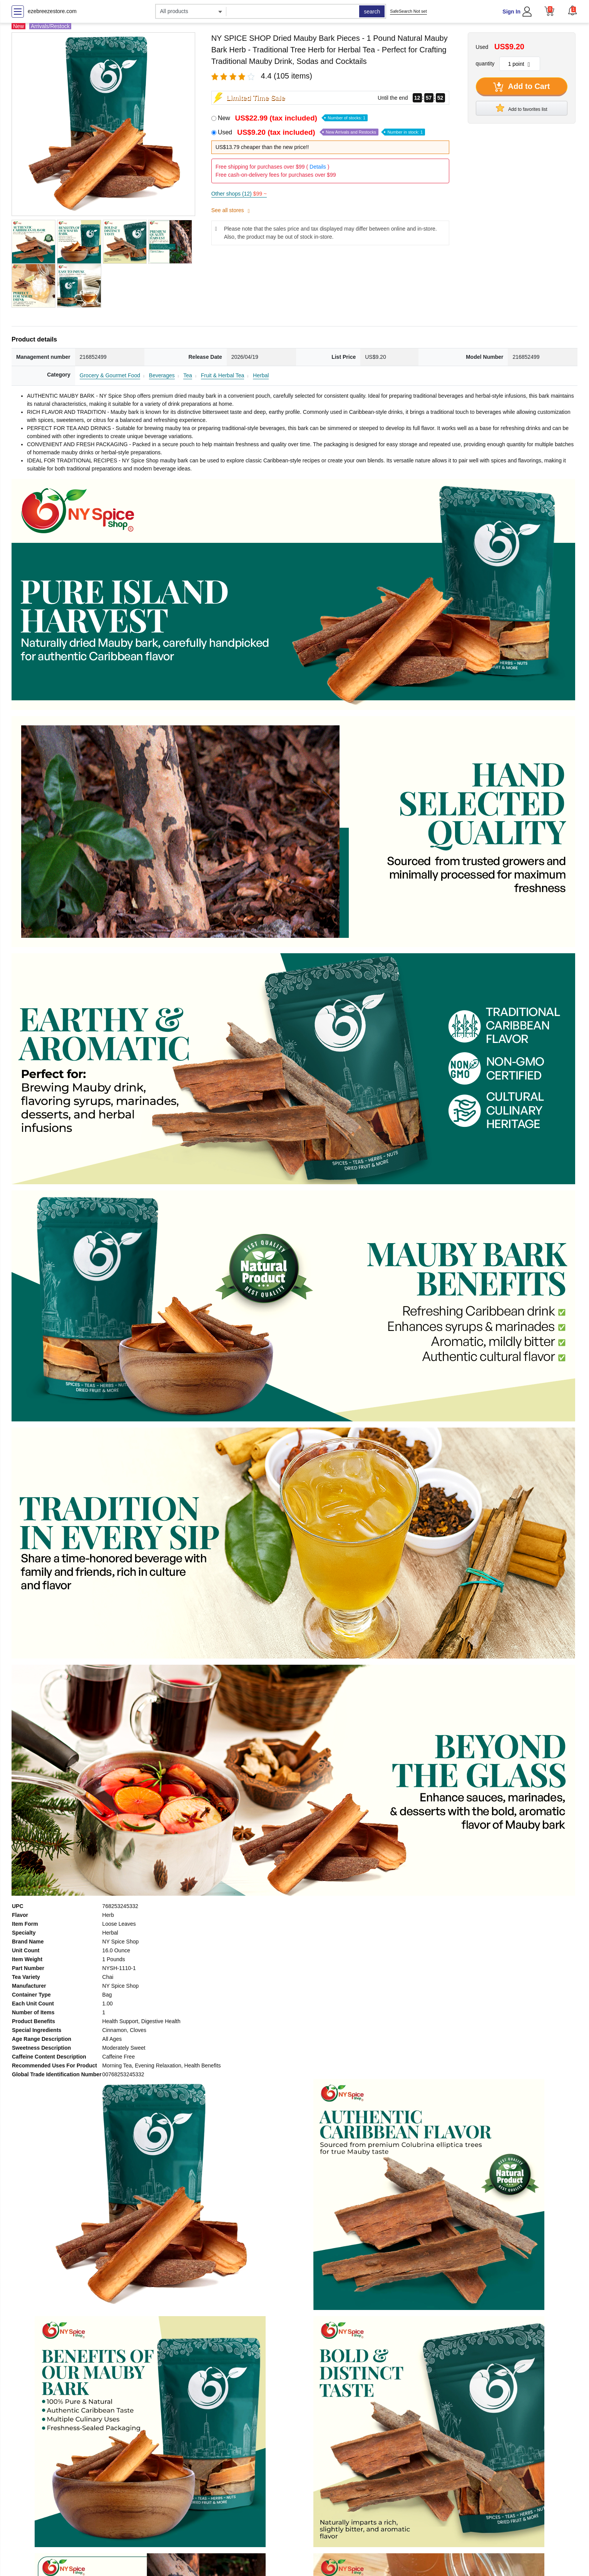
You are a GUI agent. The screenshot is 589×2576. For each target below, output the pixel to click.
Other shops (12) (239, 194)
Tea (187, 375)
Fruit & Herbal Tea (222, 375)
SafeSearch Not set (408, 11)
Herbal (261, 375)
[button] (572, 10)
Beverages (162, 375)
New (293, 118)
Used (321, 132)
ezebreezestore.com (52, 11)
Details (318, 167)
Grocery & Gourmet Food (110, 375)
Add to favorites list (521, 108)
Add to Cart (521, 87)
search (372, 11)
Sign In (511, 11)
